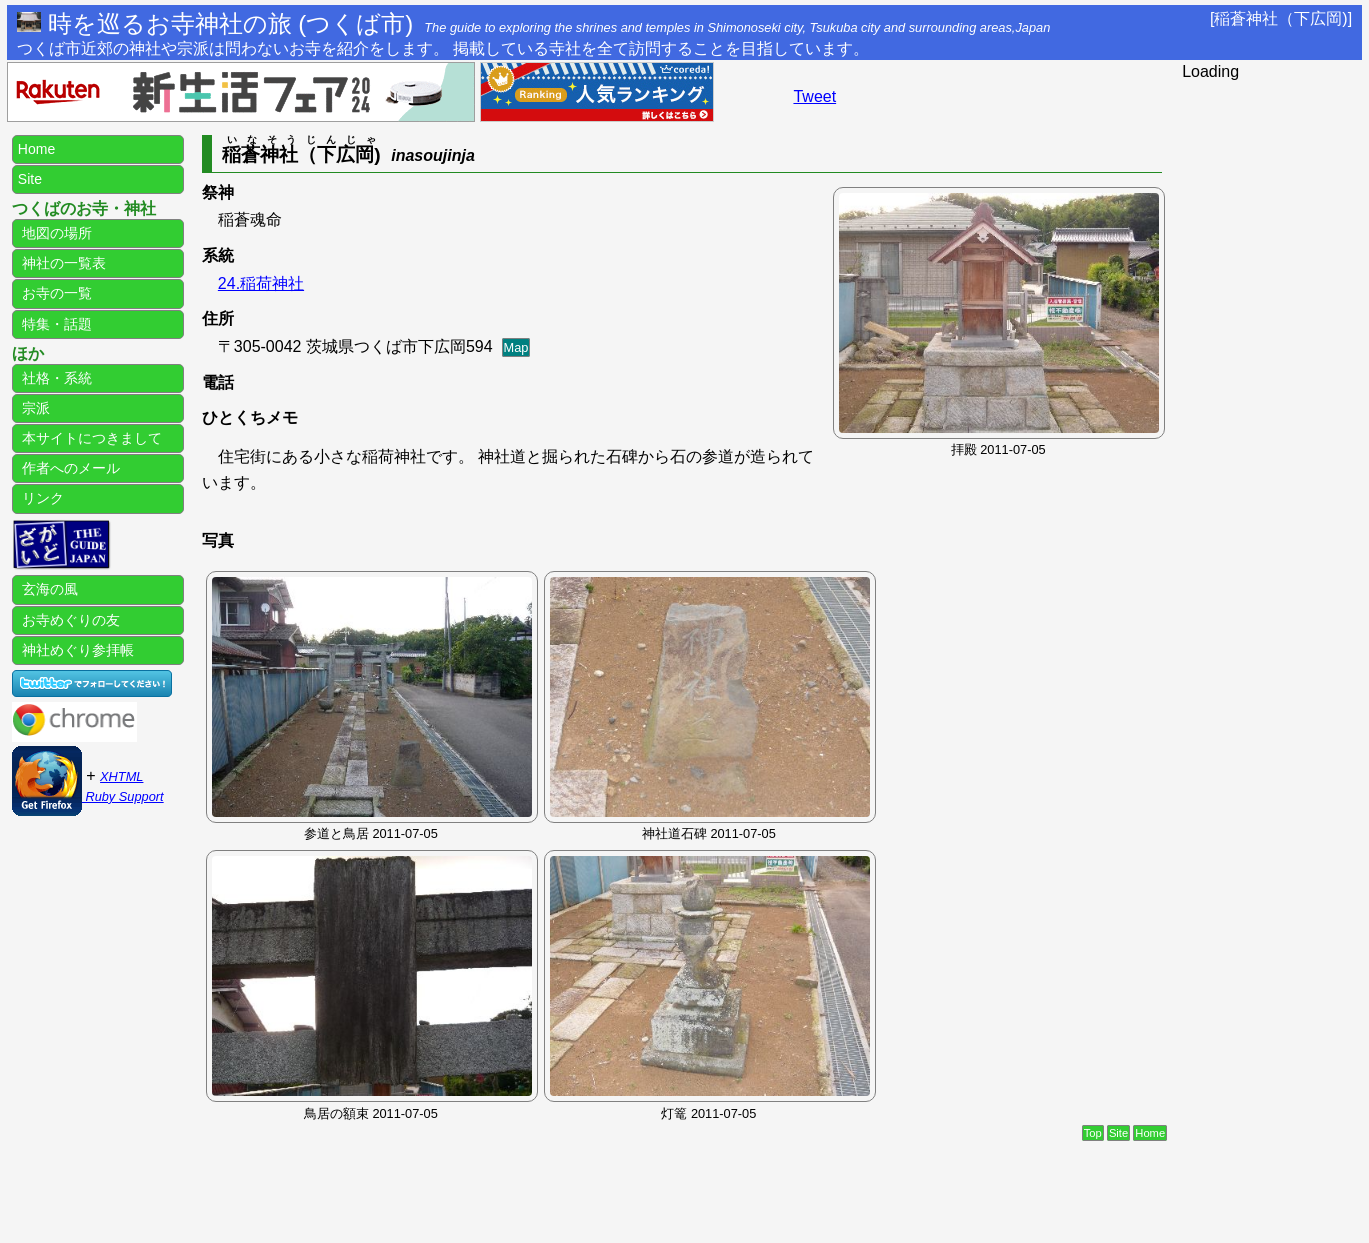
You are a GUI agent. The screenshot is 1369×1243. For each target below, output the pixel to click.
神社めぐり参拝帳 (76, 650)
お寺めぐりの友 (69, 620)
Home (1150, 1133)
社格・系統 (55, 378)
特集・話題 (55, 324)
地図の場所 (55, 233)
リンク (41, 498)
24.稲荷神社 (261, 283)
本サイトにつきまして (90, 438)
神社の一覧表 (62, 263)
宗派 (34, 408)
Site (1118, 1133)
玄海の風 (48, 589)
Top (1093, 1133)
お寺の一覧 (55, 293)
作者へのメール (69, 468)
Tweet (814, 96)
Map (516, 347)
